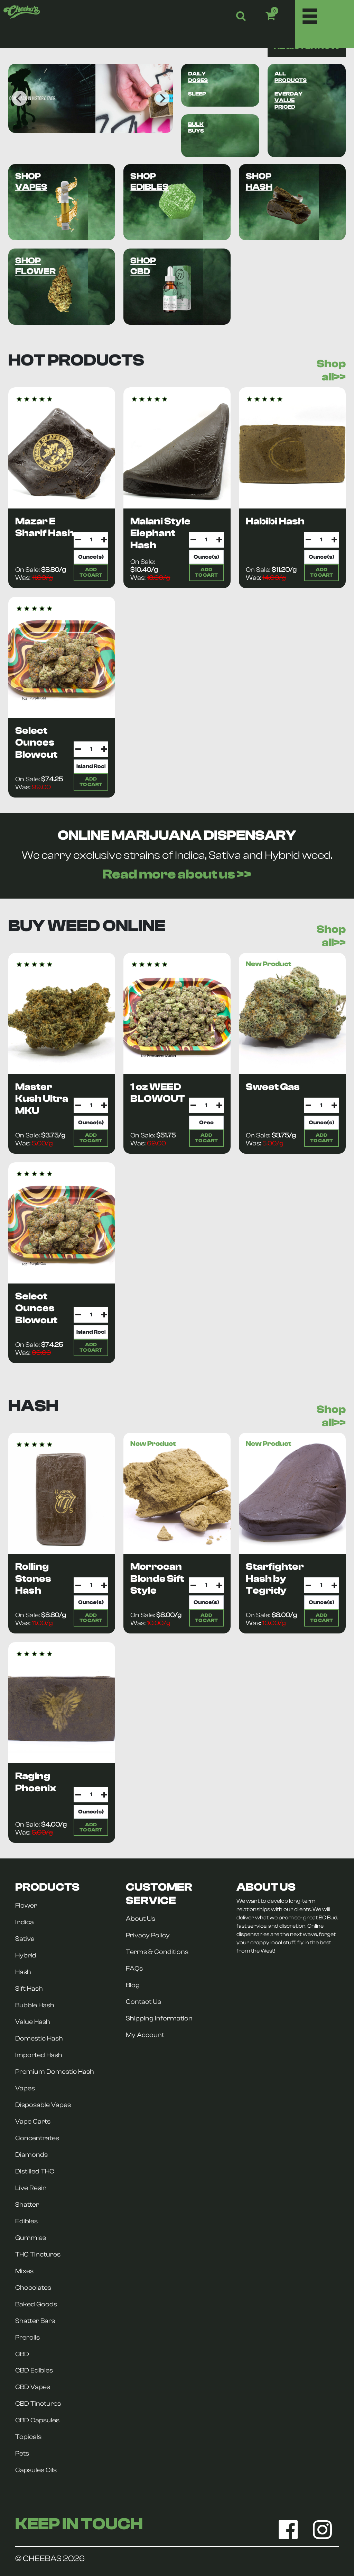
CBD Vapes (32, 2387)
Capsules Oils (36, 2470)
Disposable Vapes (43, 2105)
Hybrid (25, 1955)
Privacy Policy (148, 1935)
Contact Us (143, 2002)
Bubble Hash (34, 2005)
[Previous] (19, 98)
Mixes (24, 2271)
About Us (140, 1918)
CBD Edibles (34, 2370)
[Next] (161, 98)
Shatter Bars (35, 2321)
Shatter (27, 2204)
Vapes (25, 2088)
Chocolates (33, 2287)
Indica (24, 1922)
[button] (280, 16)
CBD (22, 2354)
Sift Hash (29, 1988)
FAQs (134, 1968)
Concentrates (37, 2138)
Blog (133, 1985)
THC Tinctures (37, 2254)
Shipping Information (159, 2018)
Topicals (28, 2437)
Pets (22, 2453)
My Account (145, 2035)
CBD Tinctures (38, 2403)
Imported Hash (38, 2055)
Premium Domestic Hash (54, 2071)
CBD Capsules (37, 2420)
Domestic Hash (39, 2038)
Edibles (26, 2221)
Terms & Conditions (157, 1952)
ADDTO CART (91, 572)
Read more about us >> (177, 874)
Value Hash (32, 2022)
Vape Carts (32, 2121)
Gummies (30, 2238)
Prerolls (27, 2337)
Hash (23, 1972)
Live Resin (31, 2188)
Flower (26, 1905)
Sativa (25, 1939)
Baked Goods (36, 2304)
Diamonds (31, 2155)
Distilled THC (34, 2171)
